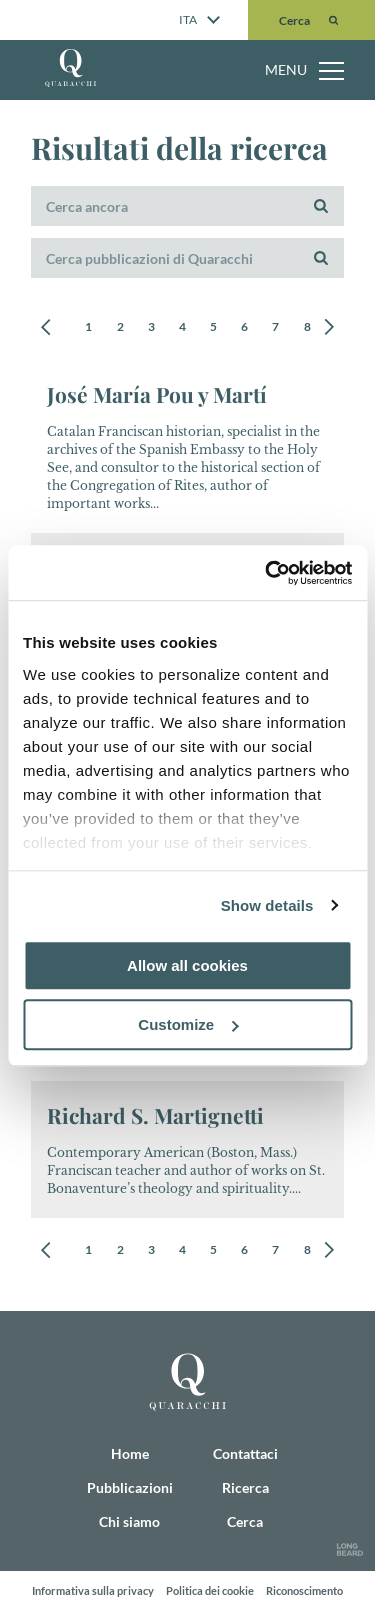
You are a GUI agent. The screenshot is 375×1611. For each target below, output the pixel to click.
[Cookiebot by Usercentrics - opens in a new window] (267, 573)
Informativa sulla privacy (93, 1590)
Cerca (245, 1521)
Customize (188, 1024)
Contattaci (245, 1453)
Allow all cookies (187, 965)
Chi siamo (129, 1521)
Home (130, 1453)
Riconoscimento (304, 1590)
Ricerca (245, 1487)
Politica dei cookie (210, 1590)
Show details (267, 905)
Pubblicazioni (130, 1487)
